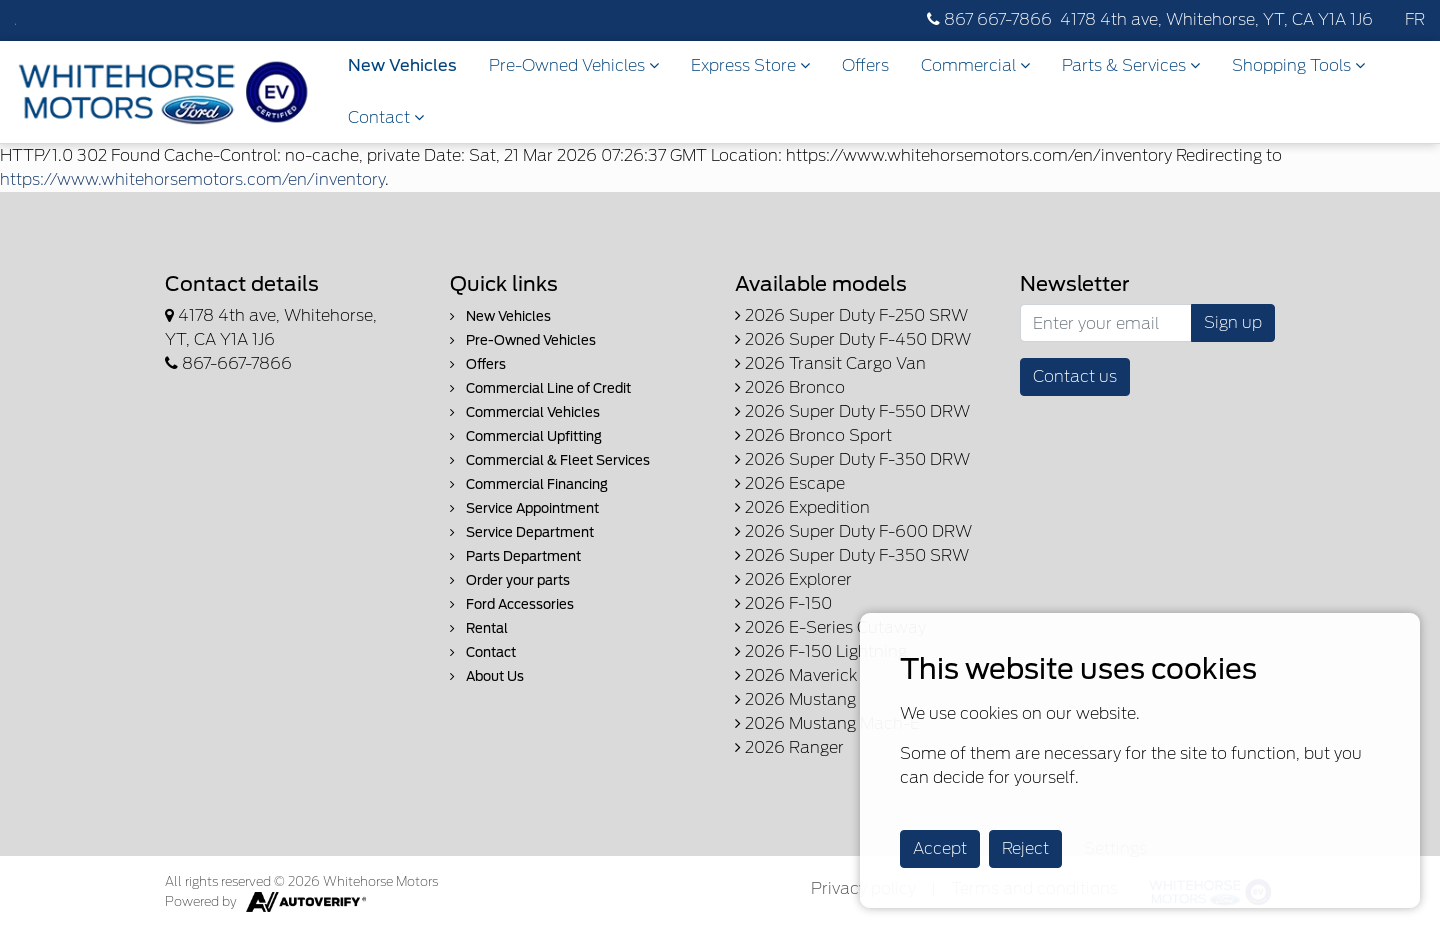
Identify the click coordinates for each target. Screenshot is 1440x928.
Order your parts (510, 580)
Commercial (975, 65)
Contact (386, 117)
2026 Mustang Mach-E (827, 723)
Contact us (1075, 376)
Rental (479, 628)
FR (1415, 19)
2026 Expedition (802, 507)
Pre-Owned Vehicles (574, 65)
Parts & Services (1131, 65)
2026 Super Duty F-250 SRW (851, 315)
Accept (940, 848)
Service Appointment (524, 508)
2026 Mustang (795, 699)
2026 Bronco (790, 387)
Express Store (750, 65)
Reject (1025, 848)
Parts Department (515, 556)
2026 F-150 (783, 603)
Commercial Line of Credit (540, 388)
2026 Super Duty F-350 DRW (852, 459)
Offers (865, 65)
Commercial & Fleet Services (550, 460)
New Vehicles (402, 65)
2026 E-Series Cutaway (830, 627)
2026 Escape (790, 483)
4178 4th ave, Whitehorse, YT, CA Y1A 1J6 (1216, 19)
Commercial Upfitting (526, 436)
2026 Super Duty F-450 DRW (853, 339)
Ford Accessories (512, 604)
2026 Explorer (793, 579)
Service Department (522, 532)
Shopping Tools (1298, 65)
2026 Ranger (789, 747)
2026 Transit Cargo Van (830, 363)
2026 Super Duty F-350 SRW (852, 555)
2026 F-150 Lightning (821, 651)
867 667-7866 (989, 19)
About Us (487, 676)
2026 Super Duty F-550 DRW (852, 411)
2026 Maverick (796, 675)
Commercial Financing (529, 484)
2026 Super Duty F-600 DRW (853, 531)
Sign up (1233, 322)
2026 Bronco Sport (813, 435)
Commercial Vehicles (525, 412)
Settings (1115, 848)
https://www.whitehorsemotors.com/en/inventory (192, 179)
